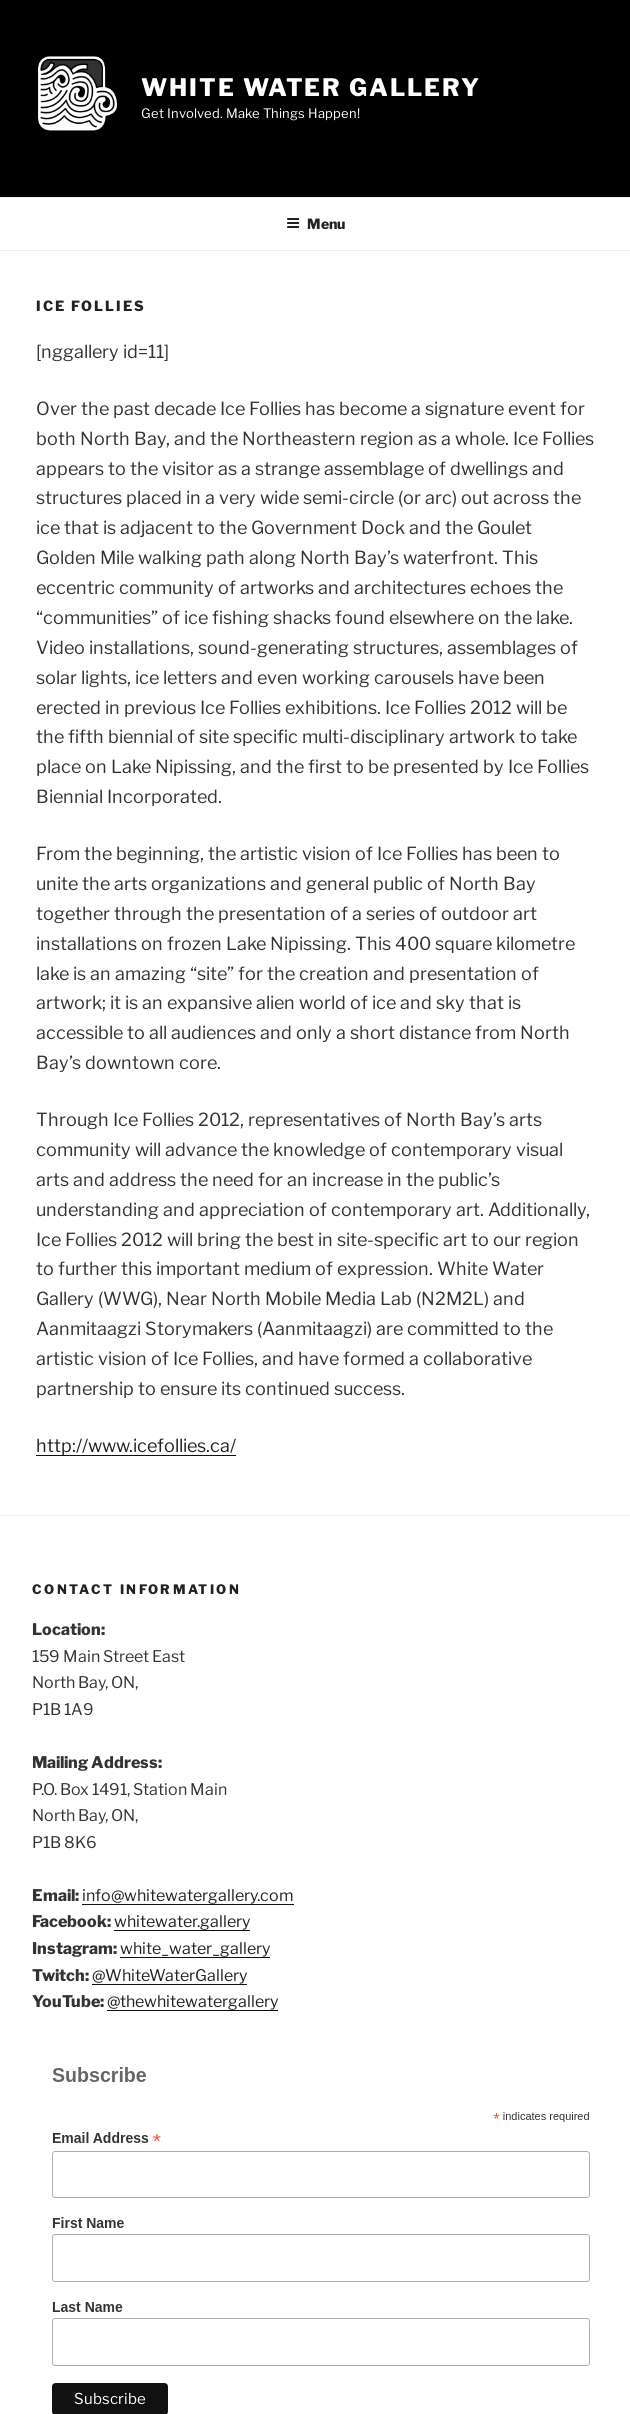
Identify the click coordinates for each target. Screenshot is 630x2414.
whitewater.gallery (182, 1921)
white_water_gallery (195, 1948)
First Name (88, 2223)
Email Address (106, 2138)
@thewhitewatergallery (192, 2001)
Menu (315, 223)
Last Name (87, 2307)
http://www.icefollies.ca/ (136, 1445)
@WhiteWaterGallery (169, 1975)
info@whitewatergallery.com (188, 1895)
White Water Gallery (310, 87)
